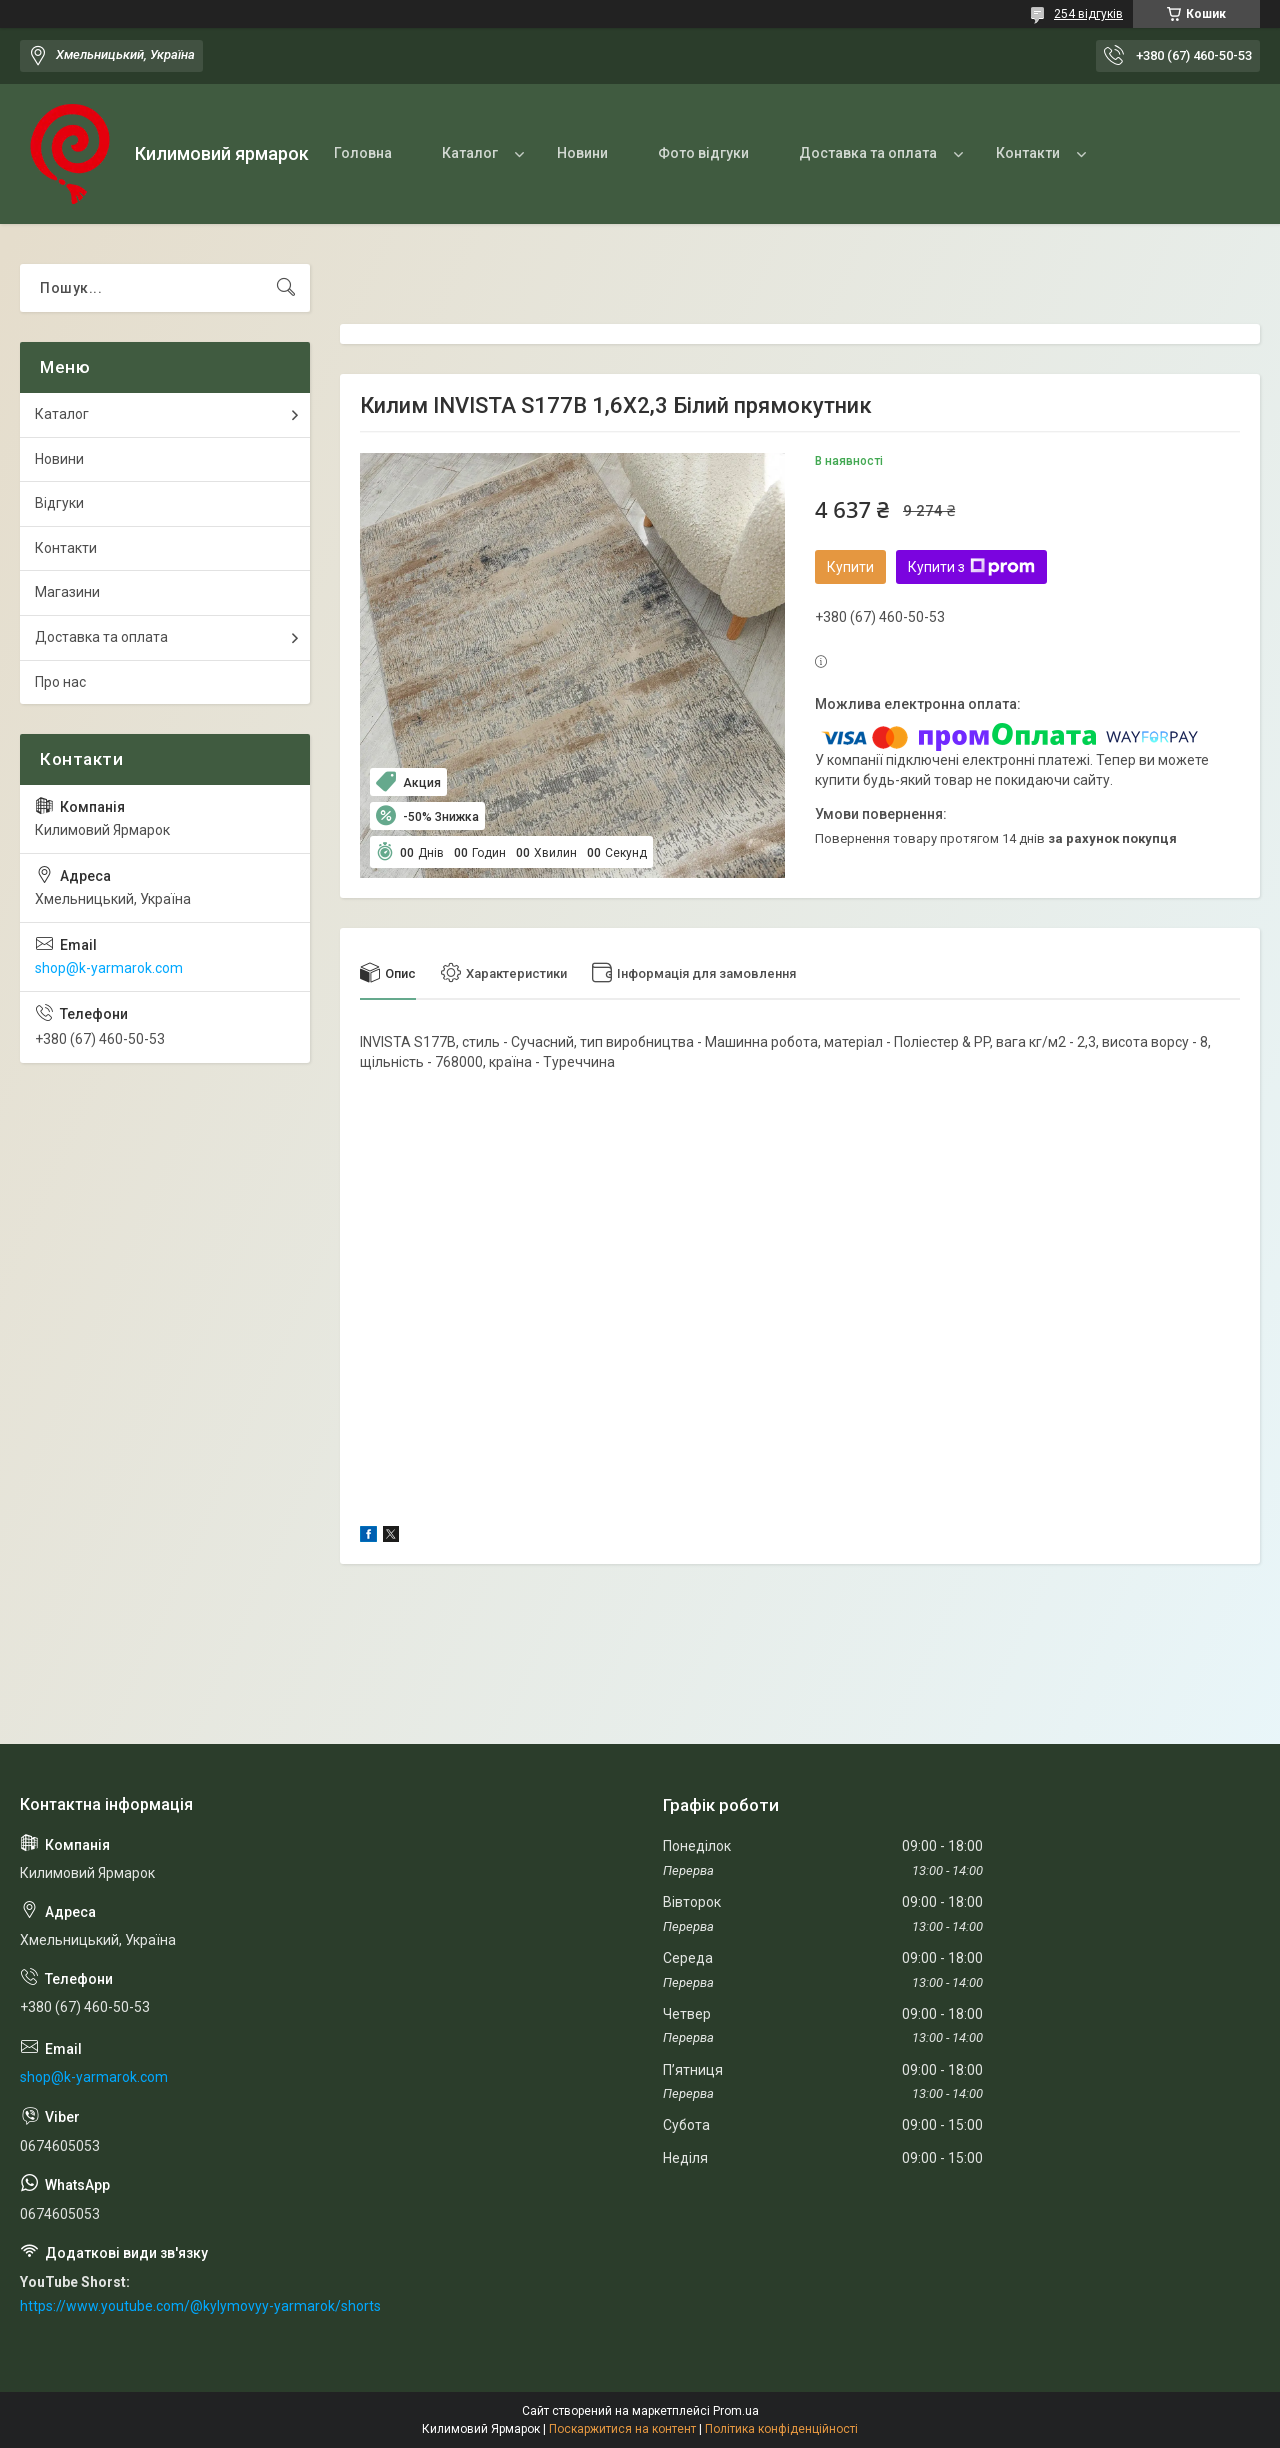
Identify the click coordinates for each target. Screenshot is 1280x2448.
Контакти (1028, 153)
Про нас (60, 682)
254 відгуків (1088, 14)
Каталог (470, 153)
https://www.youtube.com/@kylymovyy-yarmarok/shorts (200, 2306)
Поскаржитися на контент (622, 2429)
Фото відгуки (703, 153)
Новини (582, 153)
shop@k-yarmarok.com (109, 968)
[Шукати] (286, 288)
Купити (850, 567)
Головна (363, 153)
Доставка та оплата (868, 153)
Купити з (971, 567)
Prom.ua (736, 2411)
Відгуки (59, 503)
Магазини (67, 592)
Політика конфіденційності (781, 2429)
